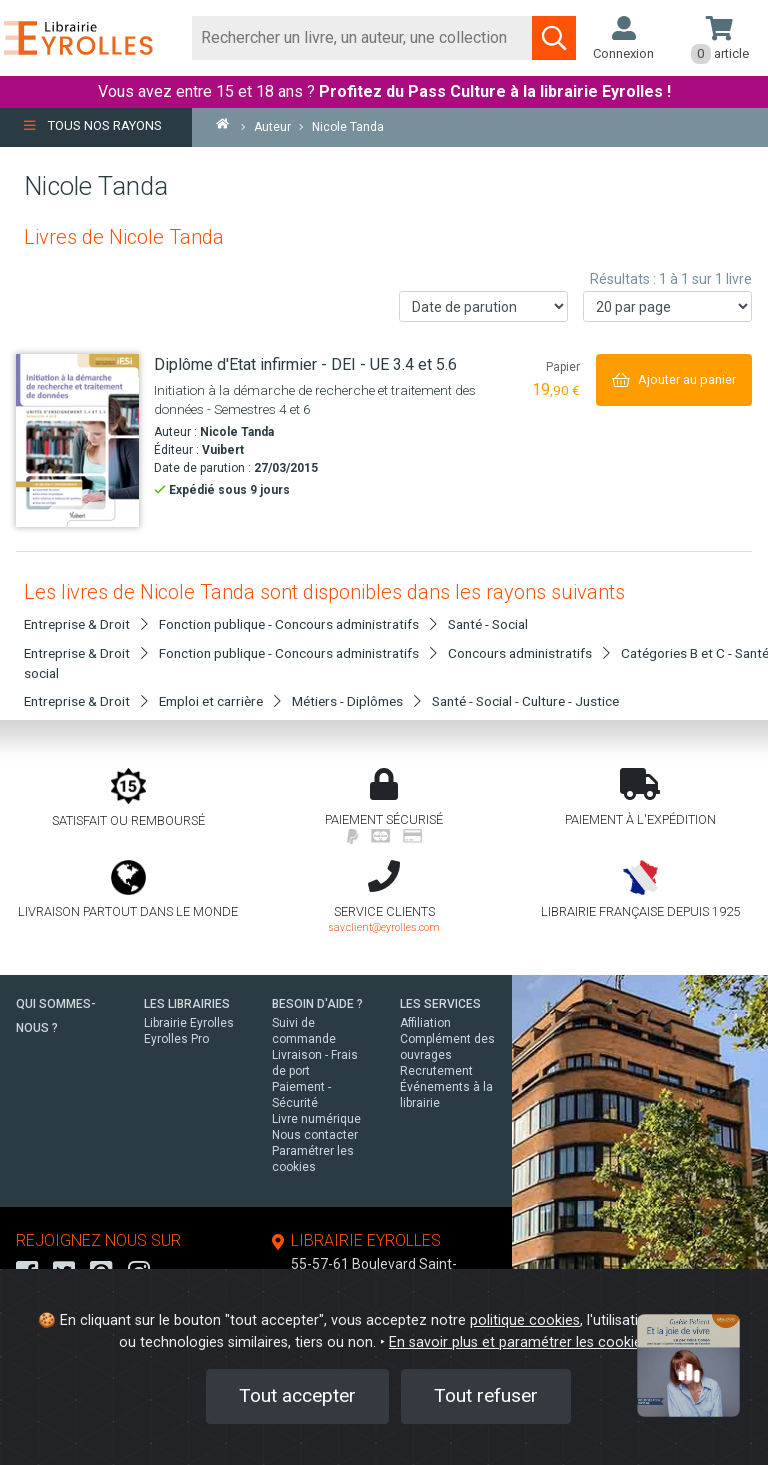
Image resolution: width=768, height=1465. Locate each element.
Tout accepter (297, 1395)
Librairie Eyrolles (189, 1023)
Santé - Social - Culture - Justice (525, 701)
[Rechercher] (362, 38)
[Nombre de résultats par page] (667, 306)
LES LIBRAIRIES (187, 1004)
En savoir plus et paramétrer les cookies (519, 1342)
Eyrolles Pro (176, 1039)
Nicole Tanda (237, 432)
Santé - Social (488, 624)
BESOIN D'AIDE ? (317, 1004)
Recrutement (436, 1071)
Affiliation (425, 1023)
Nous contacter (315, 1135)
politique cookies (525, 1320)
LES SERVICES (440, 1004)
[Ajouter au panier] (674, 379)
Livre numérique (316, 1119)
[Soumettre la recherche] (554, 38)
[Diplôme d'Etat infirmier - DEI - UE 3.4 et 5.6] (77, 440)
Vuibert (223, 450)
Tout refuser (486, 1395)
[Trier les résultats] (483, 306)
